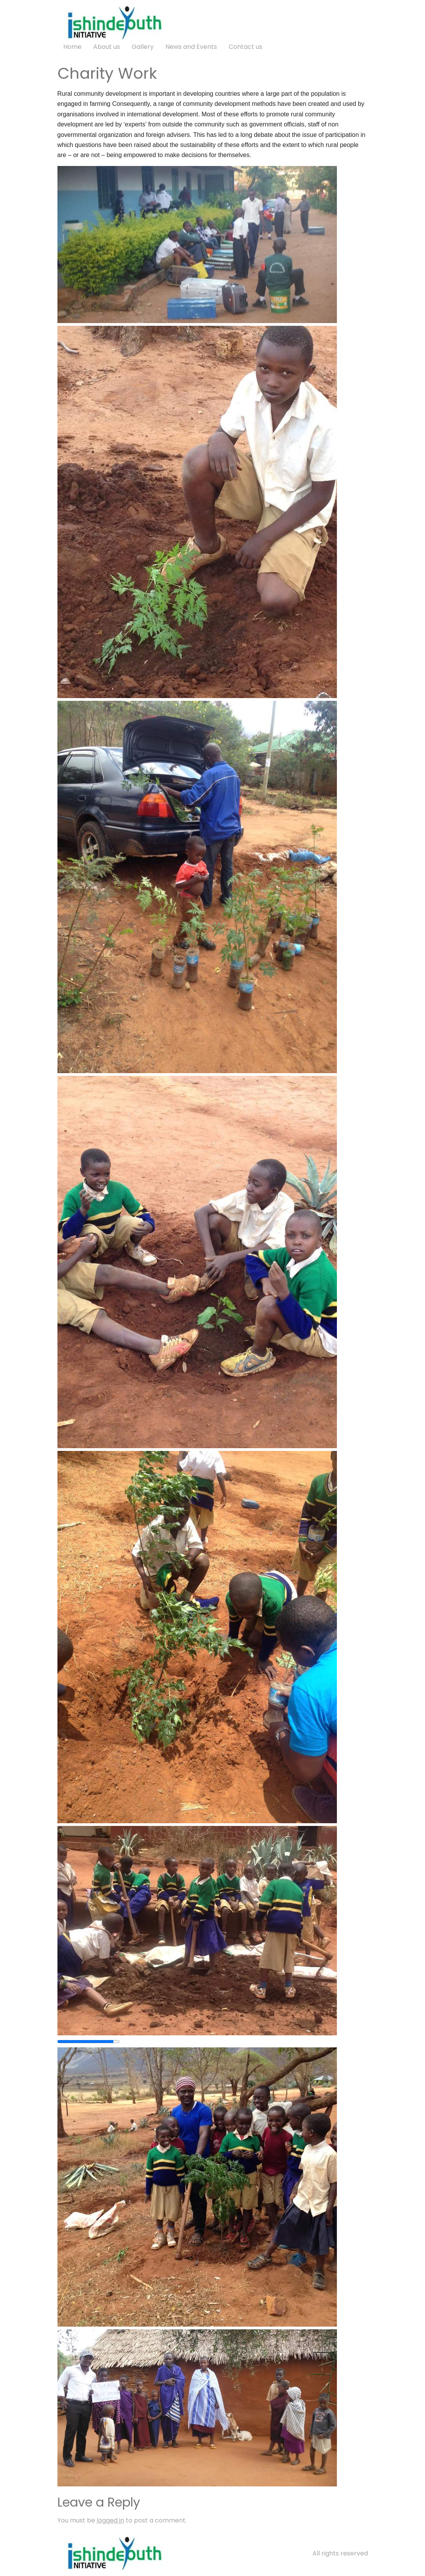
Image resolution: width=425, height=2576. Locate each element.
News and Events (191, 46)
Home (72, 46)
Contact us (245, 46)
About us (106, 46)
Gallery (143, 46)
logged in (110, 2520)
